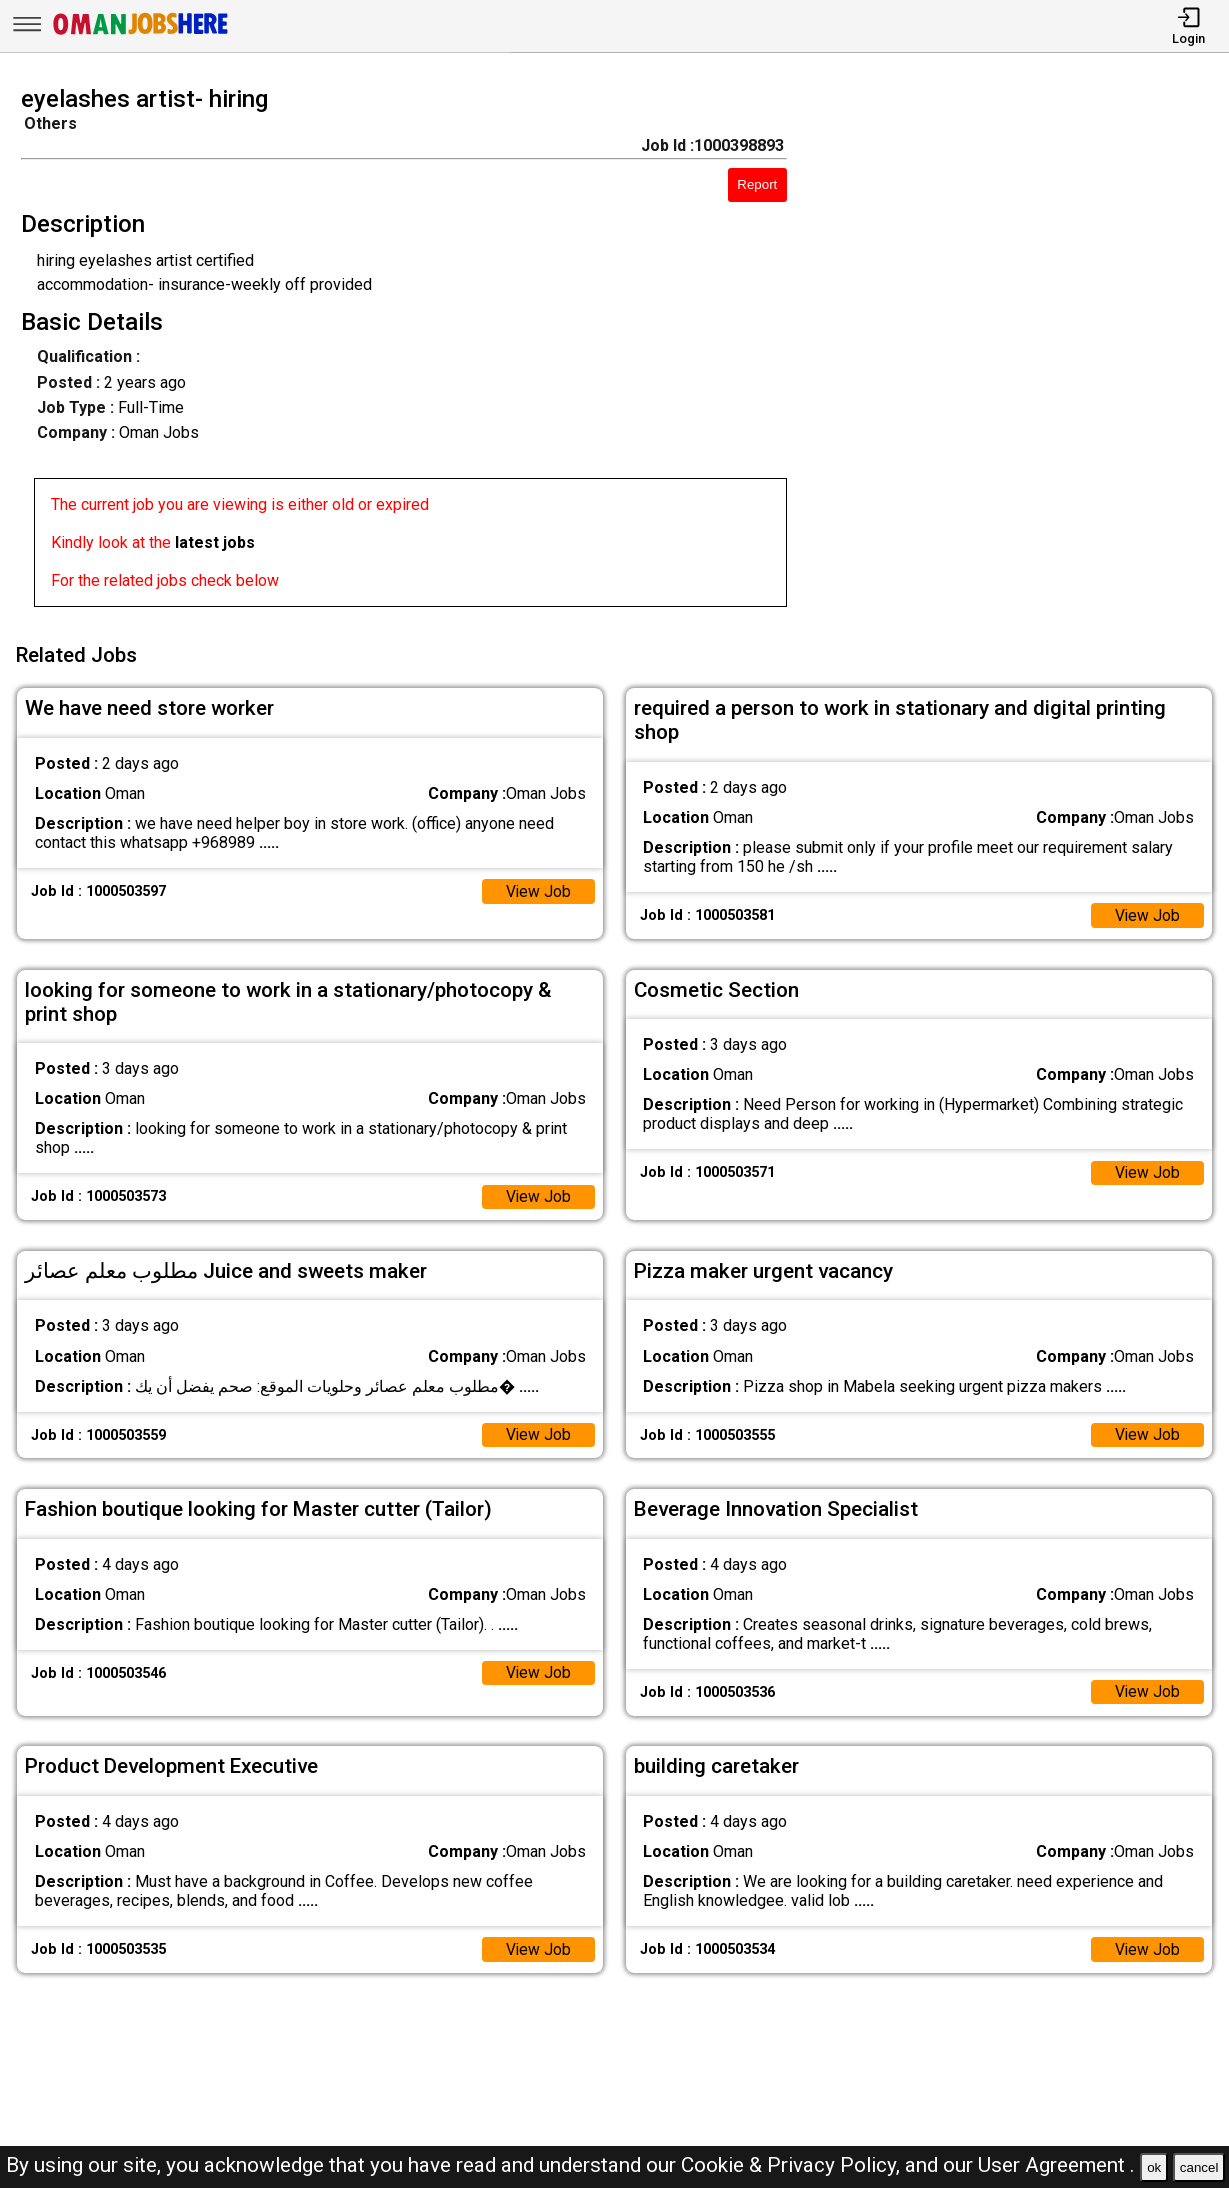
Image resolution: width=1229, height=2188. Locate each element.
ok (1154, 2167)
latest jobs (215, 542)
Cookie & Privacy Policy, (793, 2165)
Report (757, 184)
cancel (1199, 2167)
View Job (538, 888)
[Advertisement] (1023, 352)
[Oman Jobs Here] (141, 34)
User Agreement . (1056, 2165)
